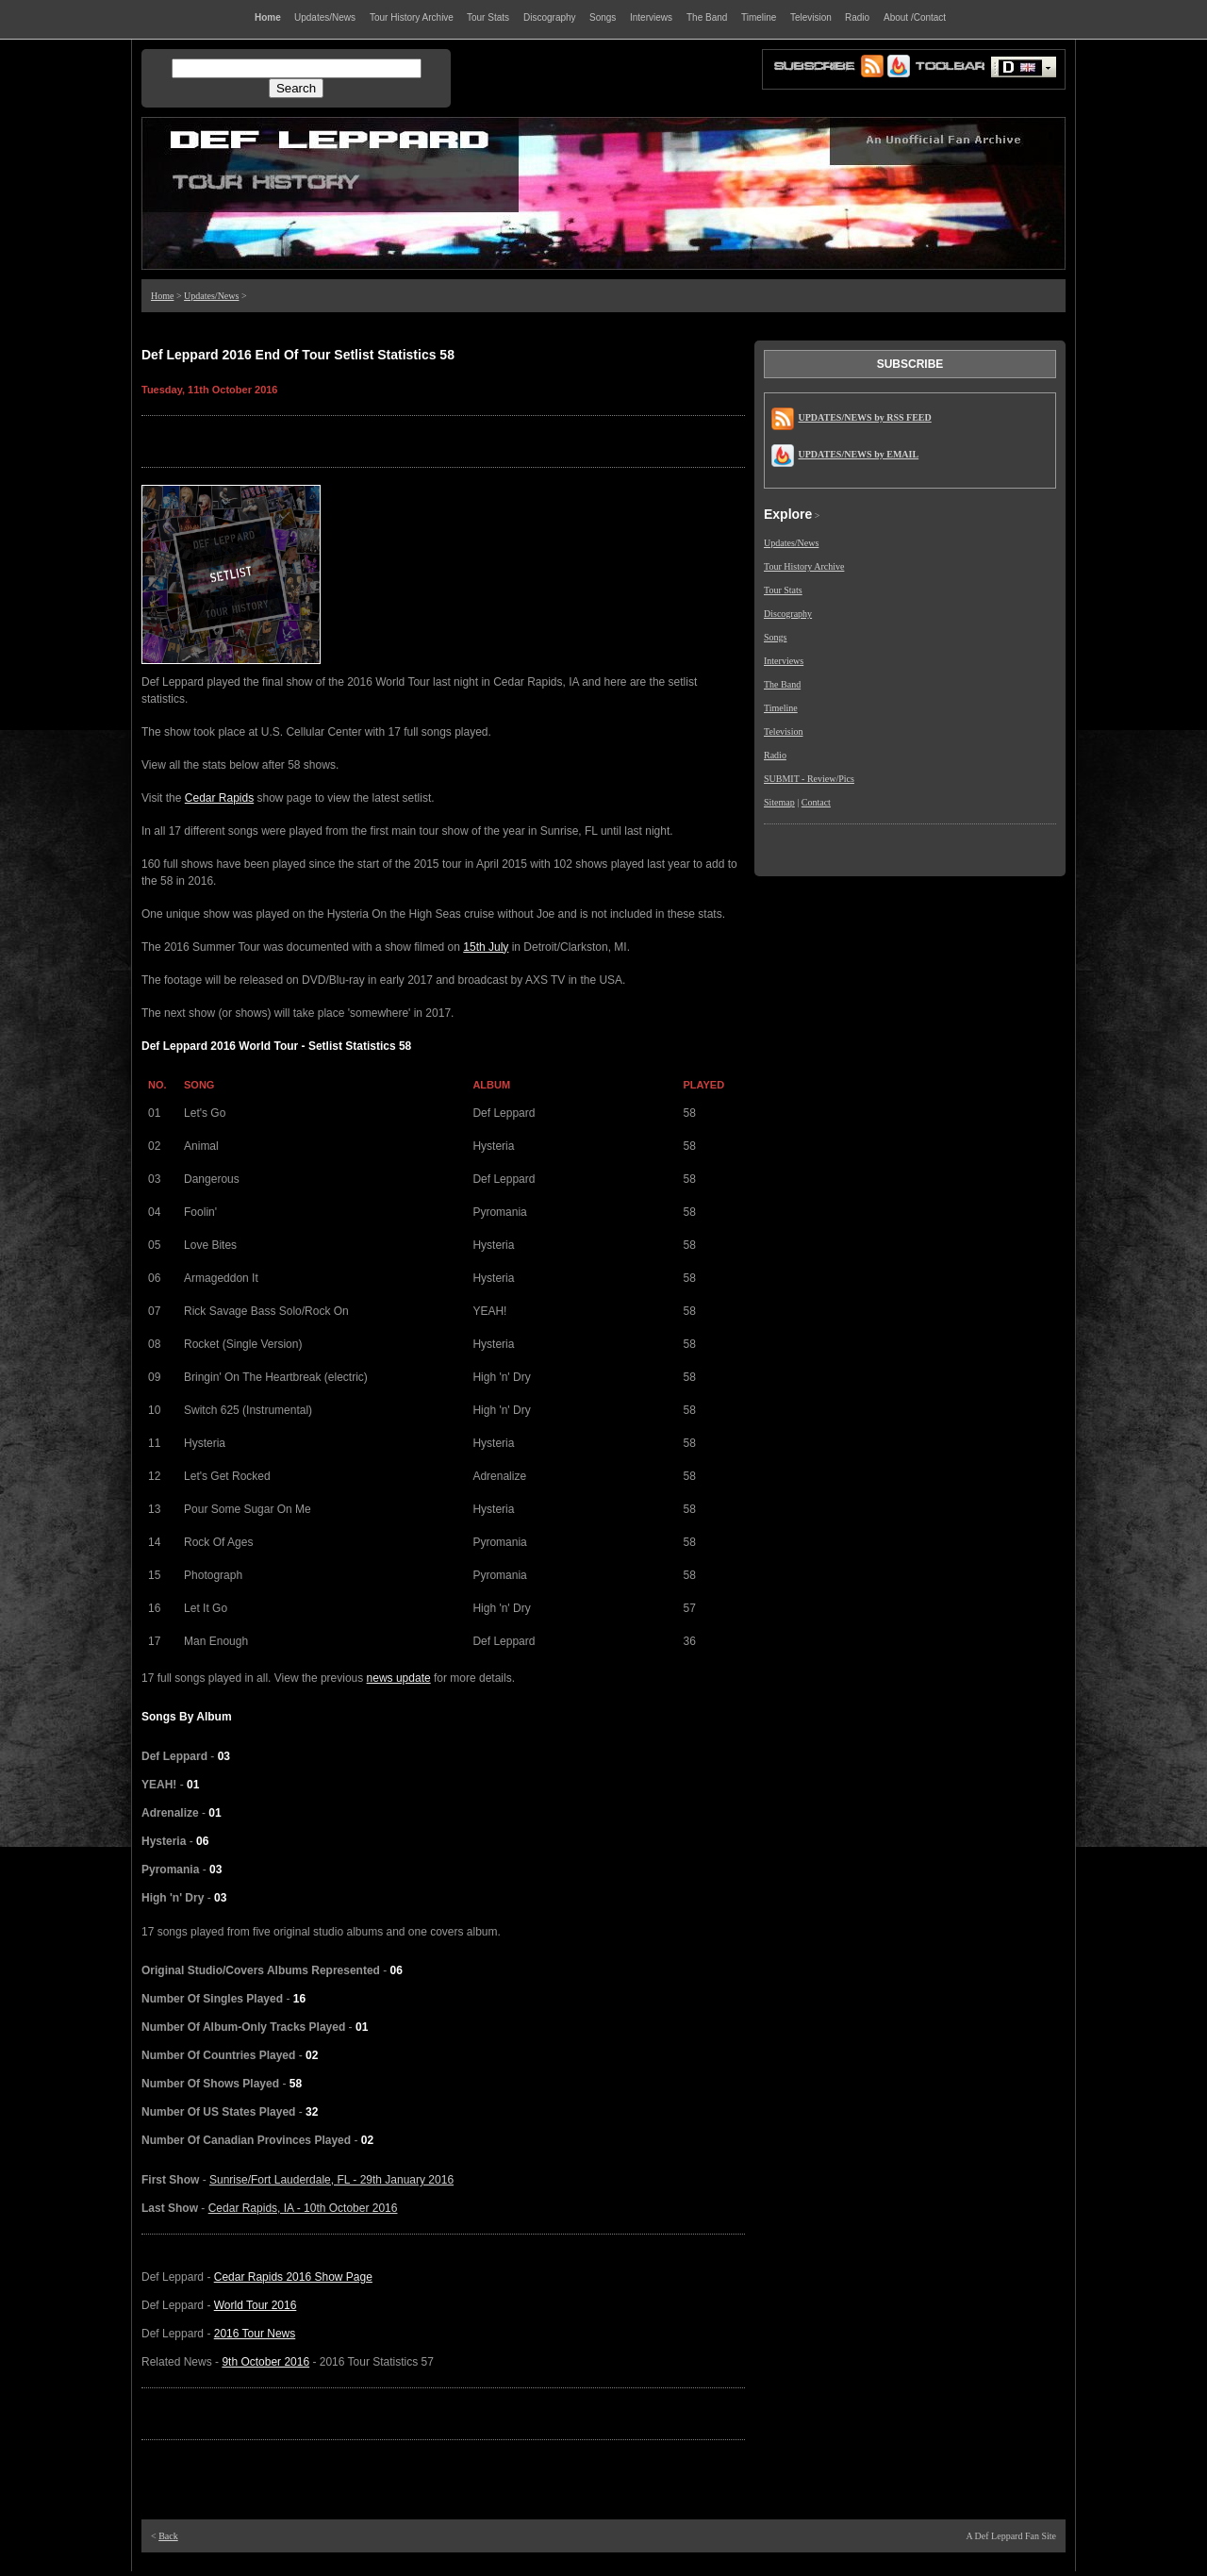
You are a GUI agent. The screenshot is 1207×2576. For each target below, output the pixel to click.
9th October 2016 (265, 2361)
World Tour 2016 (255, 2305)
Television (783, 731)
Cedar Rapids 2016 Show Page (293, 2277)
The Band (782, 684)
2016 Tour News (255, 2333)
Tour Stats (783, 590)
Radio (775, 755)
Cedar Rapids (219, 798)
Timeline (781, 708)
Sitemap (779, 802)
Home (162, 296)
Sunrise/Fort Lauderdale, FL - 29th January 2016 (331, 2179)
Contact (816, 802)
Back (168, 2536)
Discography (788, 613)
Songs (775, 637)
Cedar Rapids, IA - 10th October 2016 (303, 2208)
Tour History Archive (804, 566)
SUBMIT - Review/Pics (809, 778)
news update (399, 1678)
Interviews (783, 661)
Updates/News (211, 296)
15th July (485, 947)
